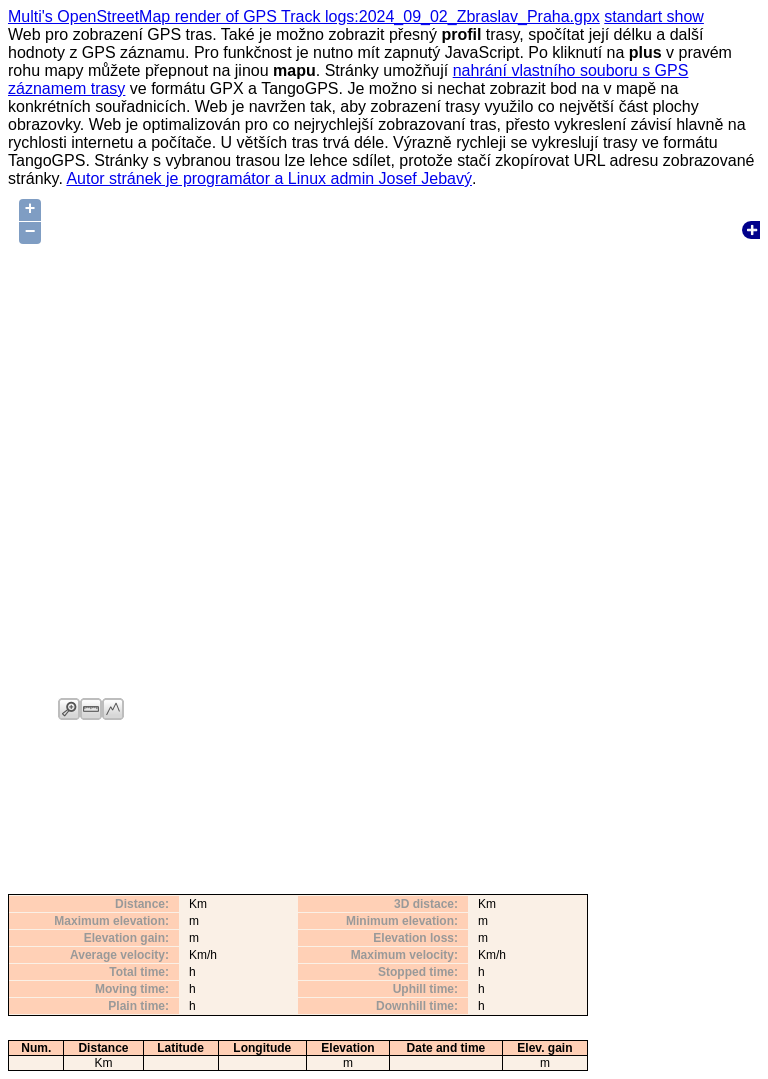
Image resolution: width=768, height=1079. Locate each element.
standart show (654, 16)
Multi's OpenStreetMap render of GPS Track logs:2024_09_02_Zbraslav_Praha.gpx (304, 16)
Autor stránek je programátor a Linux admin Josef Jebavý (269, 178)
